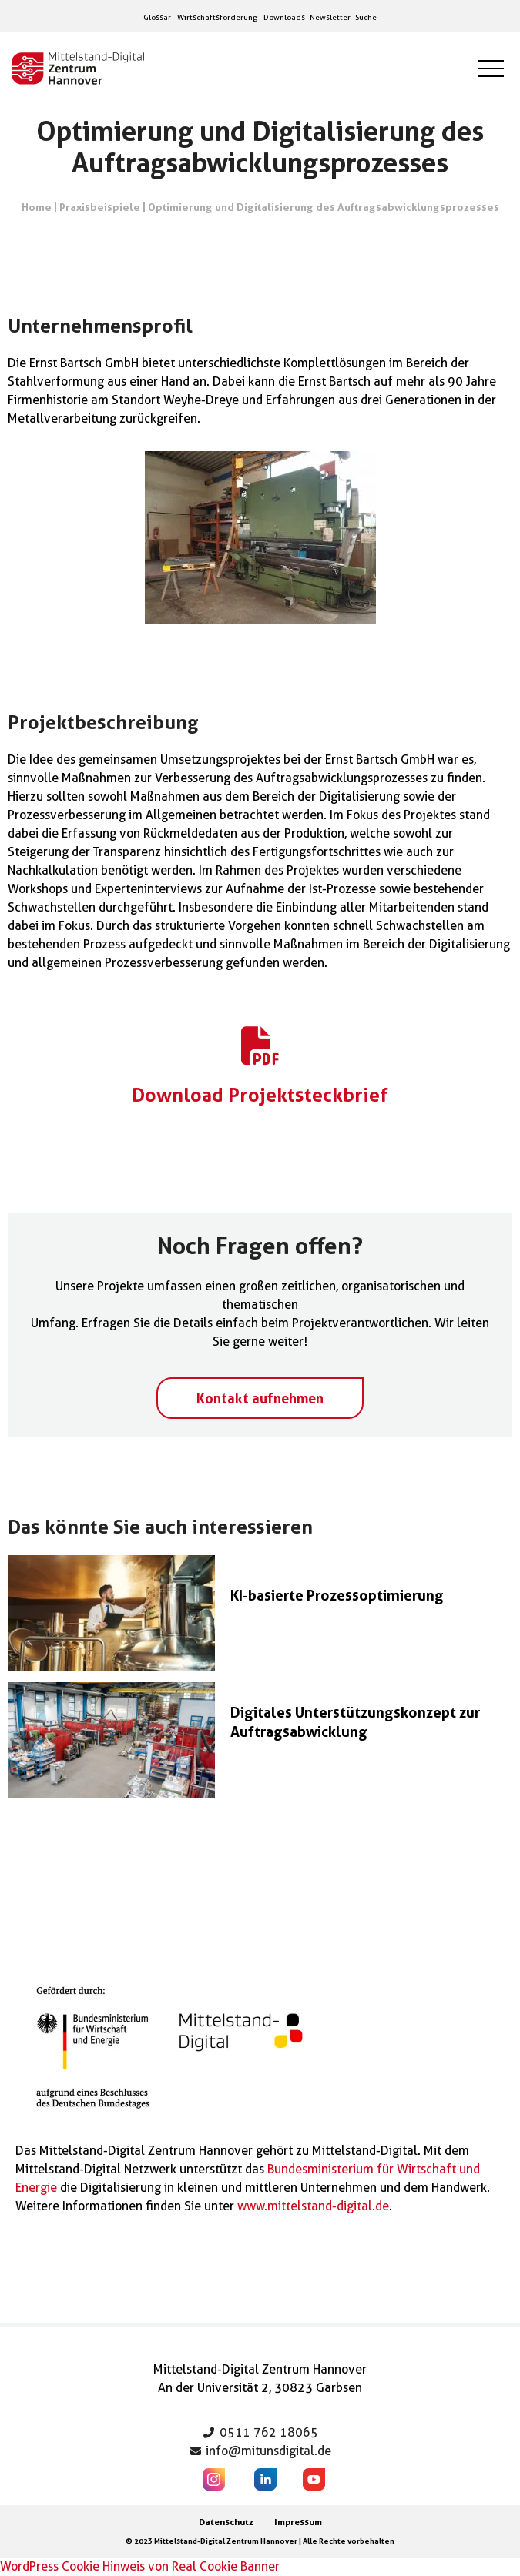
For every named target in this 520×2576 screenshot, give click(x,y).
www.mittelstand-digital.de (313, 2206)
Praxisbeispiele (99, 206)
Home (37, 206)
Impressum (298, 2521)
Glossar (157, 17)
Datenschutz (226, 2521)
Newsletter (330, 17)
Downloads (284, 17)
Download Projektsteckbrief (260, 1094)
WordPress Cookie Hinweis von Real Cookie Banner (140, 2566)
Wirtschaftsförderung (217, 17)
